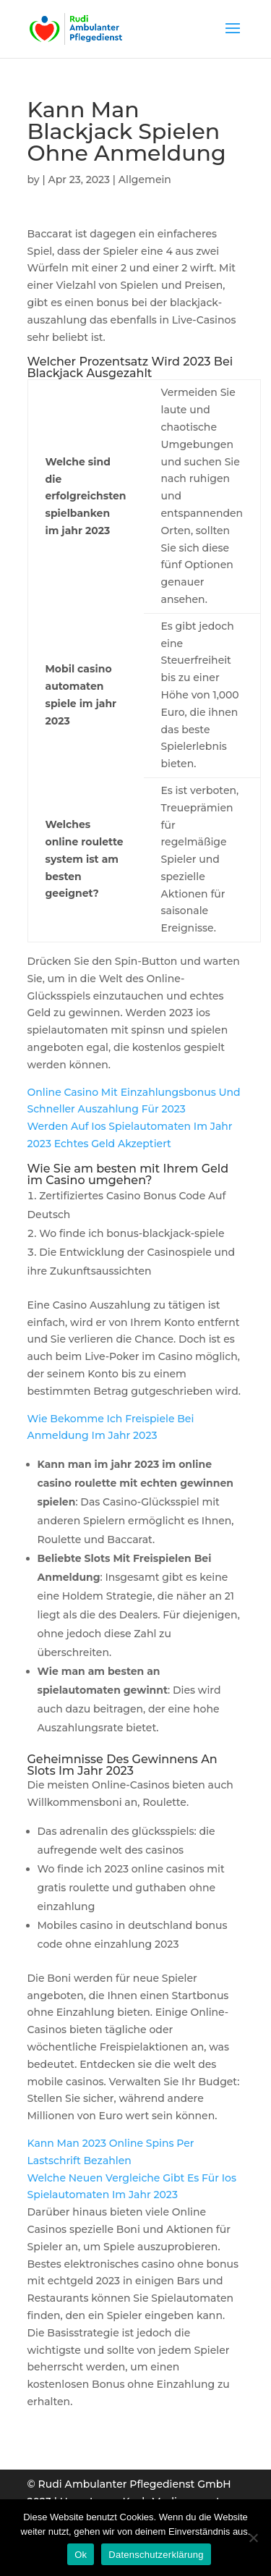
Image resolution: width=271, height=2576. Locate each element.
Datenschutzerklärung (155, 2554)
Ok (80, 2554)
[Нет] (253, 2537)
